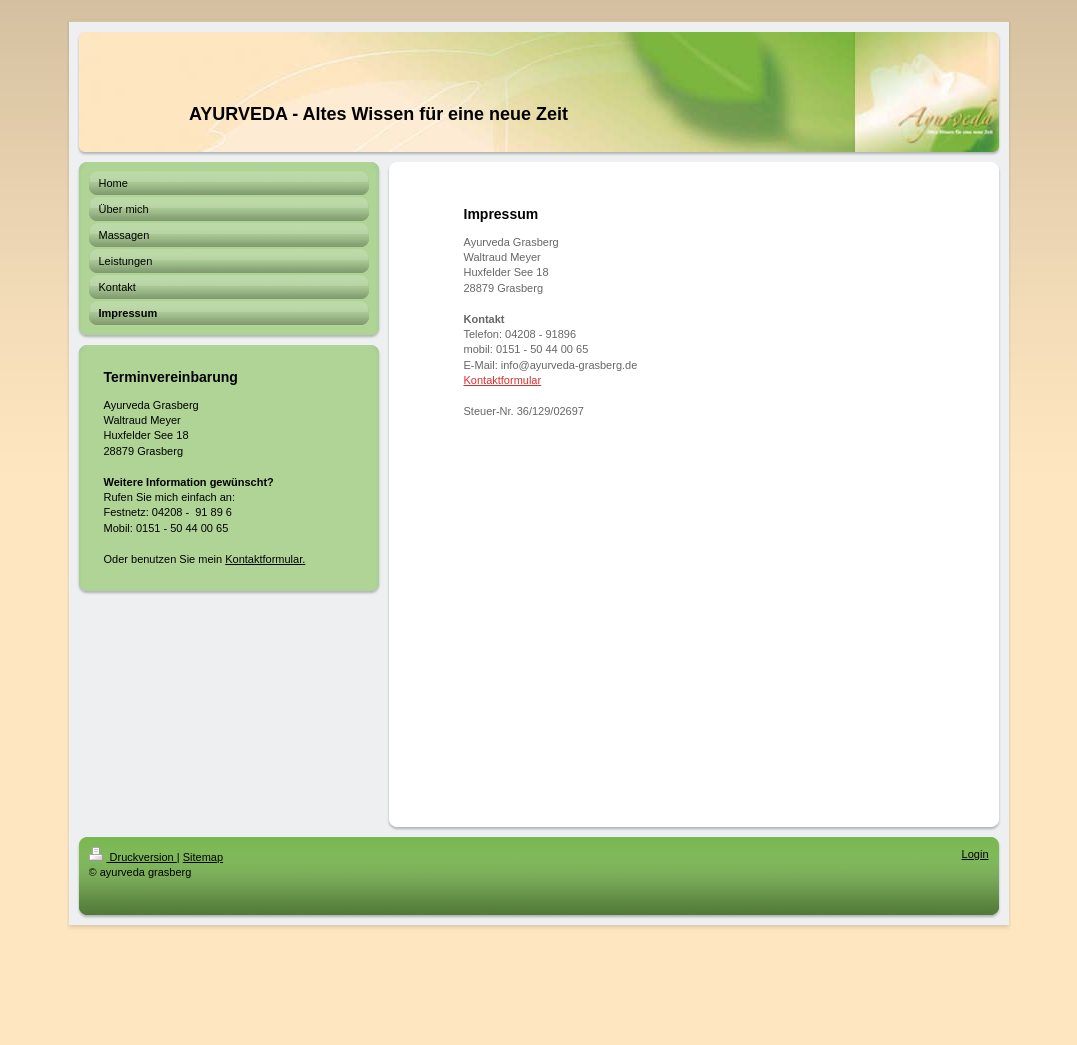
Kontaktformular (263, 559)
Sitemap (203, 857)
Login (975, 854)
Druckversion (133, 857)
